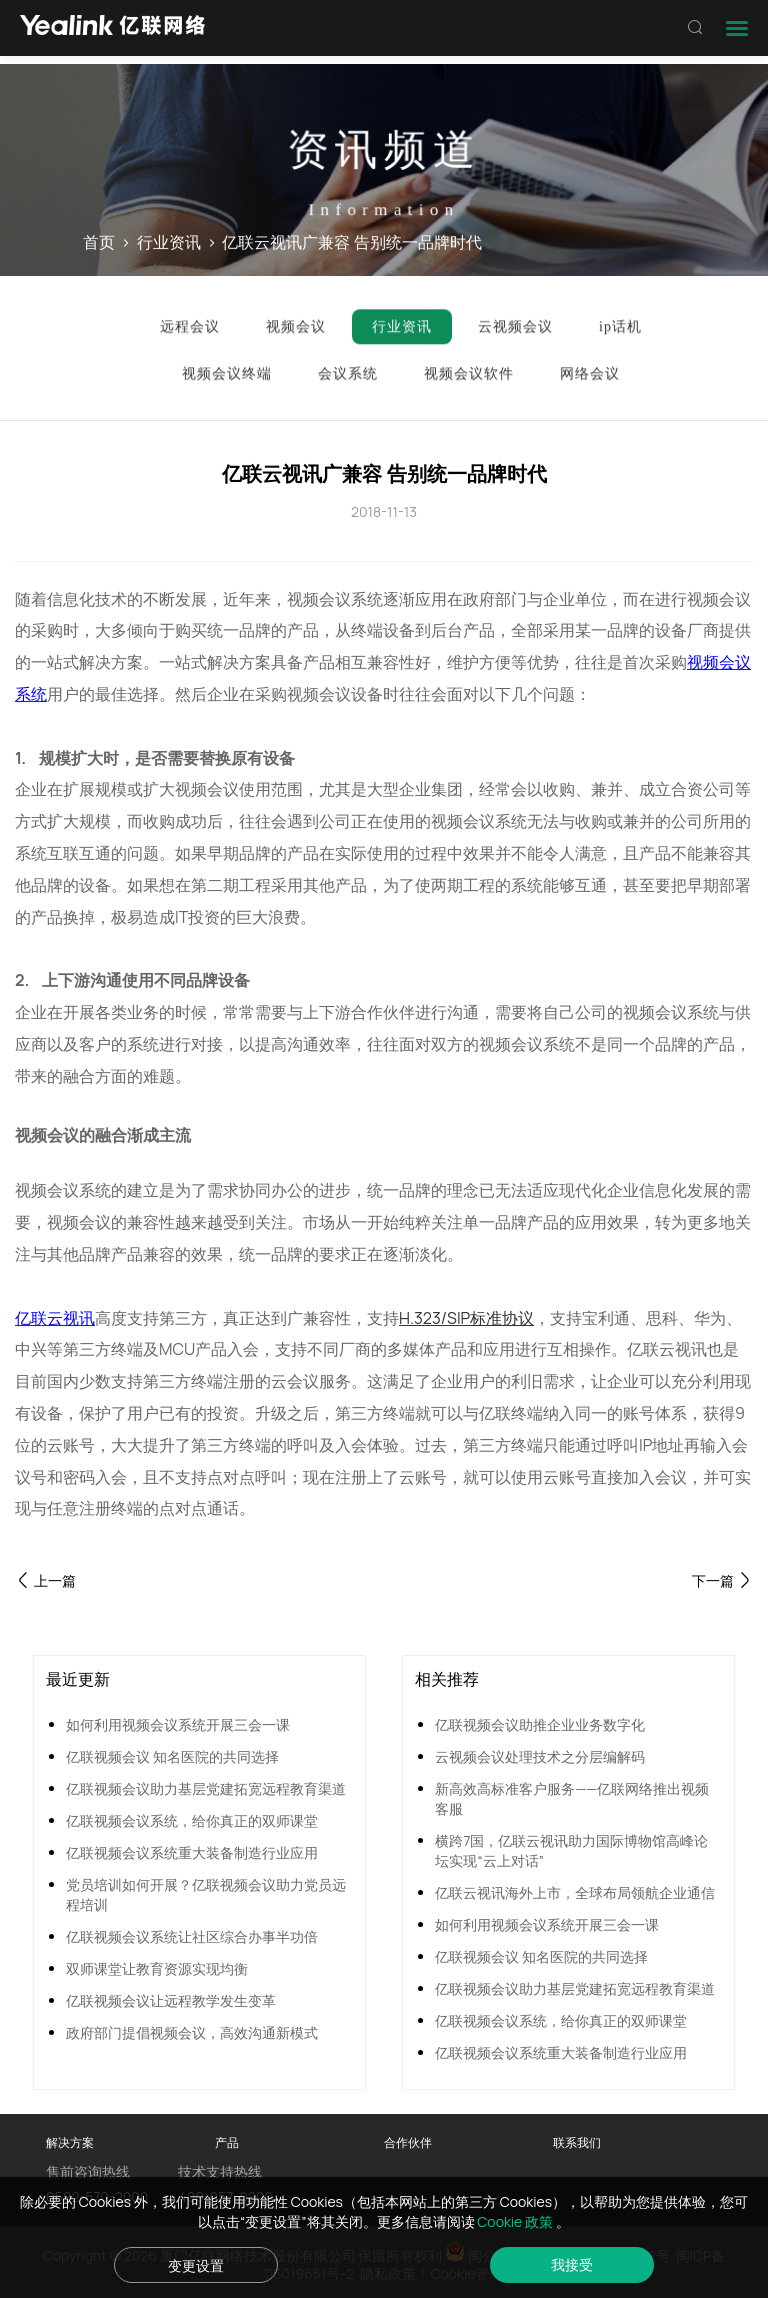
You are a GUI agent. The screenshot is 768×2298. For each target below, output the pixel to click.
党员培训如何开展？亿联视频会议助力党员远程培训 (206, 1894)
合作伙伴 (408, 2142)
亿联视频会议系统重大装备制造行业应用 (192, 1852)
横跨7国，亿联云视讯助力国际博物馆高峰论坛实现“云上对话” (571, 1850)
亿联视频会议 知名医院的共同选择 (172, 1756)
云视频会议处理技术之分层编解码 (540, 1756)
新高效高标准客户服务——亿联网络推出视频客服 (572, 1798)
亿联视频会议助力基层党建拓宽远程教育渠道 (206, 1788)
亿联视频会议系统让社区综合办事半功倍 (192, 1936)
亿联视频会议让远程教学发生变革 (171, 2000)
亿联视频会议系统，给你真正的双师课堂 (192, 1820)
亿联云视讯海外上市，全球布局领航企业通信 (575, 1892)
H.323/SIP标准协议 (466, 1318)
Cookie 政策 (516, 2221)
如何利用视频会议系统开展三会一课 (178, 1724)
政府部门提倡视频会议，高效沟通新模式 (192, 2032)
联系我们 (577, 2142)
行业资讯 (169, 243)
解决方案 (70, 2142)
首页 (99, 243)
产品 (227, 2142)
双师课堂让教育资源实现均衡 (157, 1968)
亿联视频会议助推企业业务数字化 (540, 1724)
